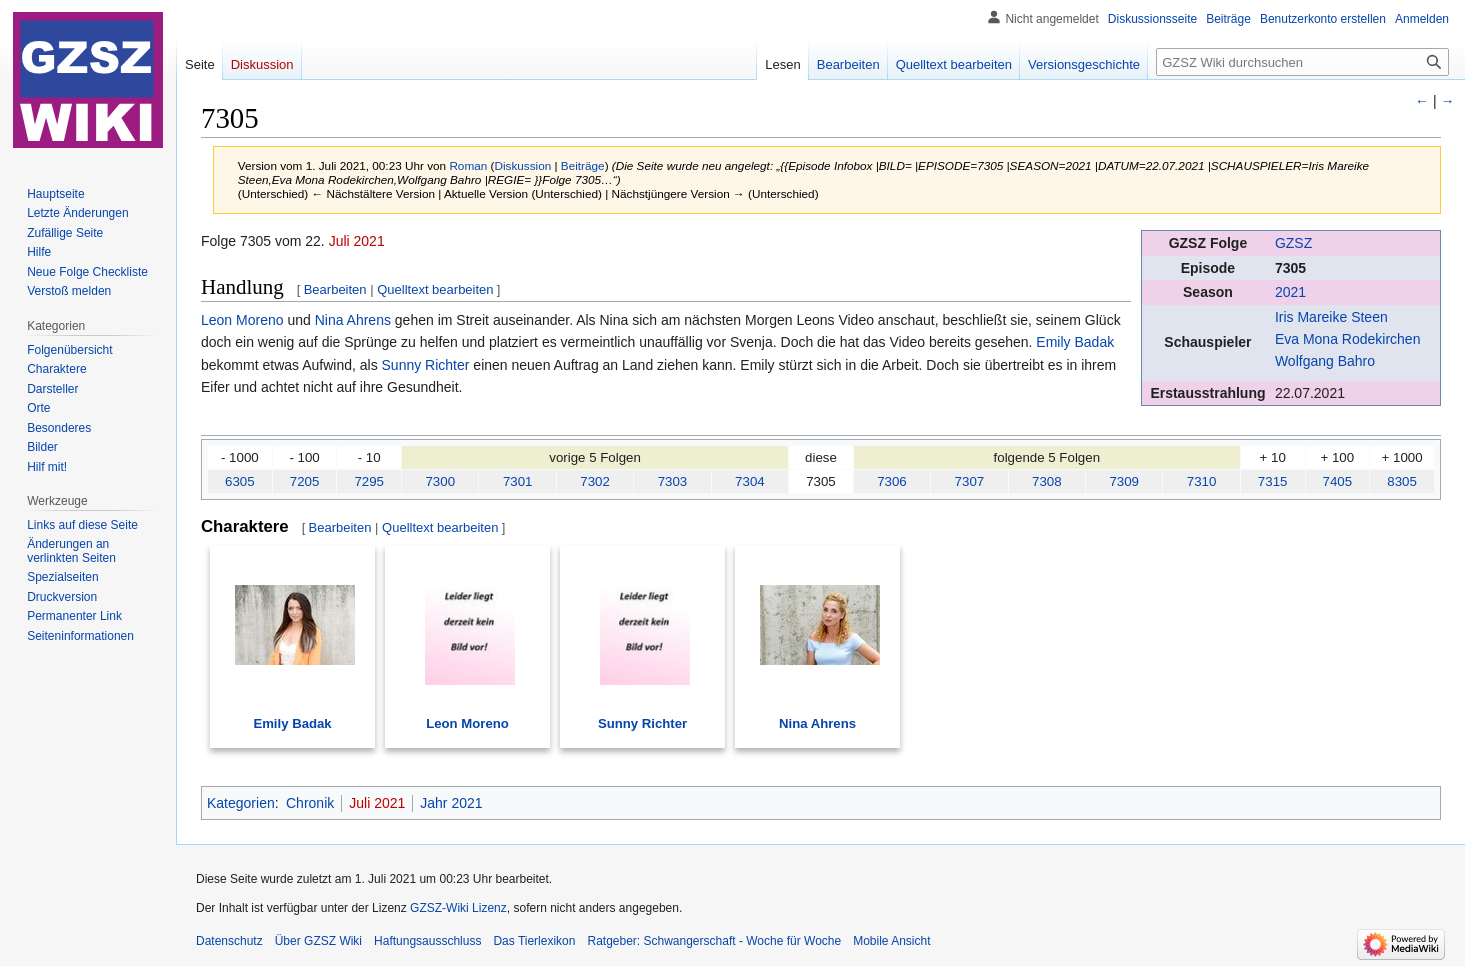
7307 (970, 481)
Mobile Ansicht (891, 941)
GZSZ (1293, 243)
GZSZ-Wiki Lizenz (458, 908)
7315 (1273, 481)
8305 (1402, 481)
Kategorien (241, 803)
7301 (518, 481)
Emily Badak (1075, 342)
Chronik (310, 803)
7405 (1338, 481)
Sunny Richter (426, 365)
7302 (595, 481)
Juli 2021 (357, 241)
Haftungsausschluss (427, 941)
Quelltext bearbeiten (435, 289)
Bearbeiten (335, 289)
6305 (240, 481)
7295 (369, 481)
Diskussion (522, 165)
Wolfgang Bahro (1325, 361)
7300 (440, 481)
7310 (1202, 481)
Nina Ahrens (353, 320)
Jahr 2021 (451, 803)
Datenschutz (229, 941)
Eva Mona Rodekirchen (1348, 339)
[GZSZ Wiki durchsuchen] (1302, 62)
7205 (305, 481)
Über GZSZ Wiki (318, 941)
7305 (1290, 268)
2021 (1290, 292)
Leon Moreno (242, 320)
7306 (892, 481)
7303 (673, 481)
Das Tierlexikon (534, 941)
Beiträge (583, 165)
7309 (1124, 481)
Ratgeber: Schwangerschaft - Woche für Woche (714, 941)
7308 (1047, 481)
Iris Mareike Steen (1331, 317)
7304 (750, 481)
